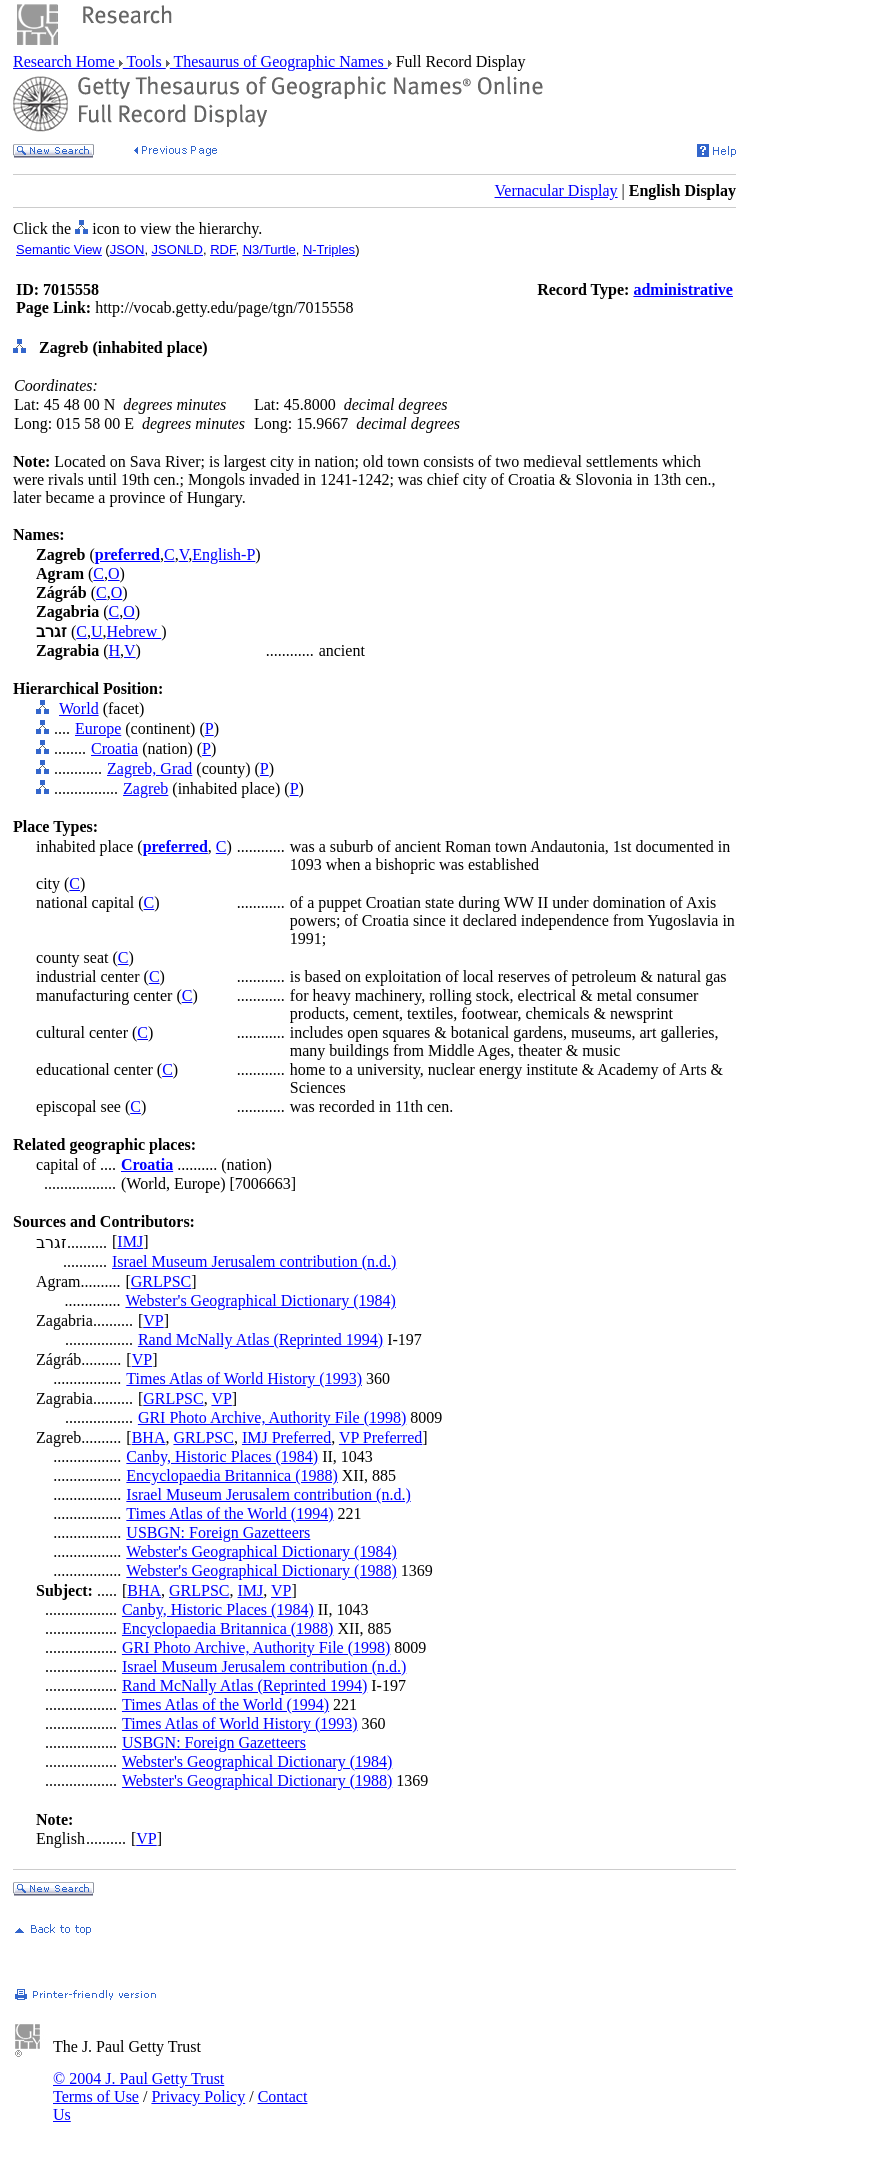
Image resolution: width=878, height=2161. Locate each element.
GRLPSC (161, 1281)
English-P (223, 554)
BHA (149, 1437)
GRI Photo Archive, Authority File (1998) (272, 1417)
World (79, 708)
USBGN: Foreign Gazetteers (218, 1532)
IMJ (130, 1241)
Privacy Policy (198, 2096)
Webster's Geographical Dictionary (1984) (260, 1300)
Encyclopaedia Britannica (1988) (231, 1475)
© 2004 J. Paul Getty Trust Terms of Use (138, 2087)
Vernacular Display (556, 190)
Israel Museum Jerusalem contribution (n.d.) (254, 1261)
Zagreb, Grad (149, 768)
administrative (683, 289)
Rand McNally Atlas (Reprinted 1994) (260, 1339)
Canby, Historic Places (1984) (222, 1456)
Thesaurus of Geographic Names (279, 61)
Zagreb (145, 788)
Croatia (114, 748)
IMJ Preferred (286, 1437)
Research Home (66, 61)
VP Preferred (380, 1437)
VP (153, 1320)
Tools (144, 61)
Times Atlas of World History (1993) (244, 1378)
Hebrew (134, 631)
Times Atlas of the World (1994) (229, 1513)
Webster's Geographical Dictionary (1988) (261, 1570)
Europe (98, 728)
